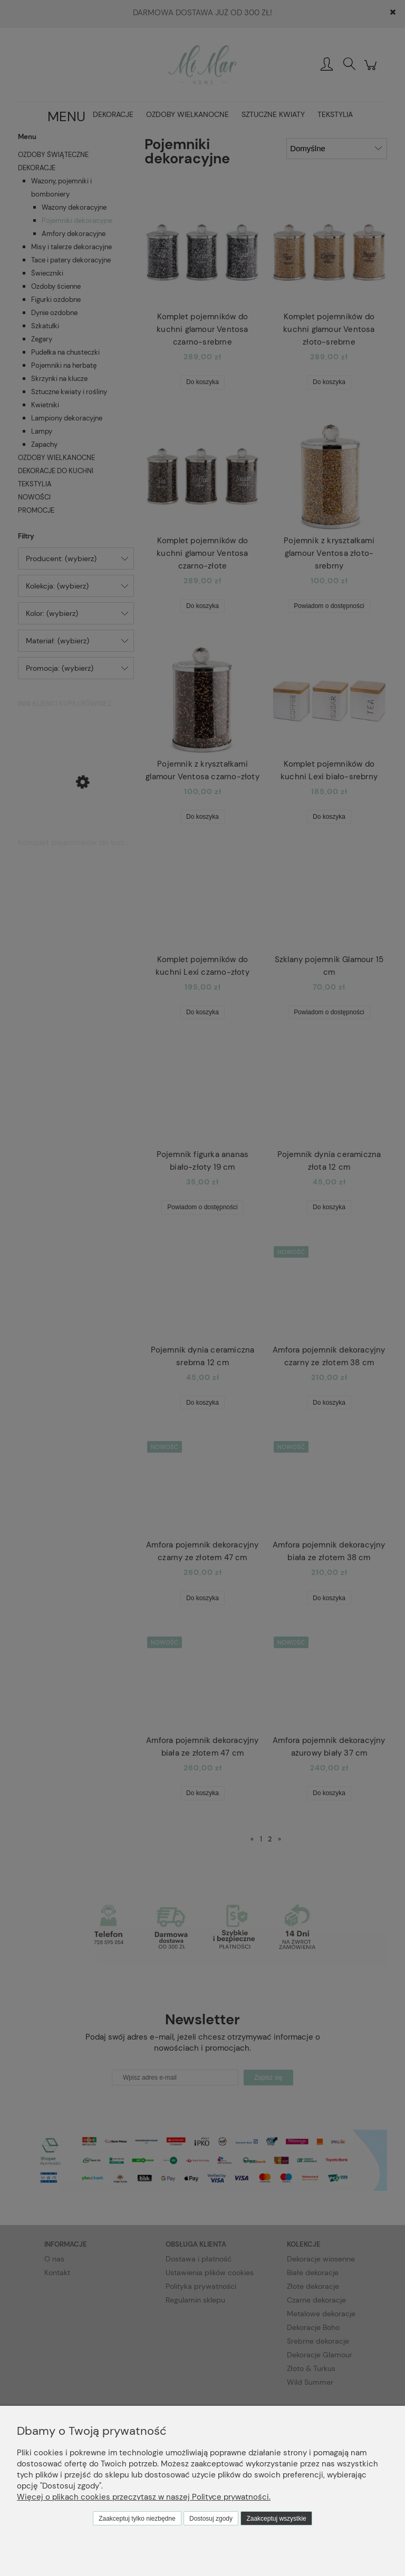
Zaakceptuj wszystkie (276, 2518)
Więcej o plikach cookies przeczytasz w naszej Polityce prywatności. (144, 2497)
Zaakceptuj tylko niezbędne (137, 2518)
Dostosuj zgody (211, 2518)
